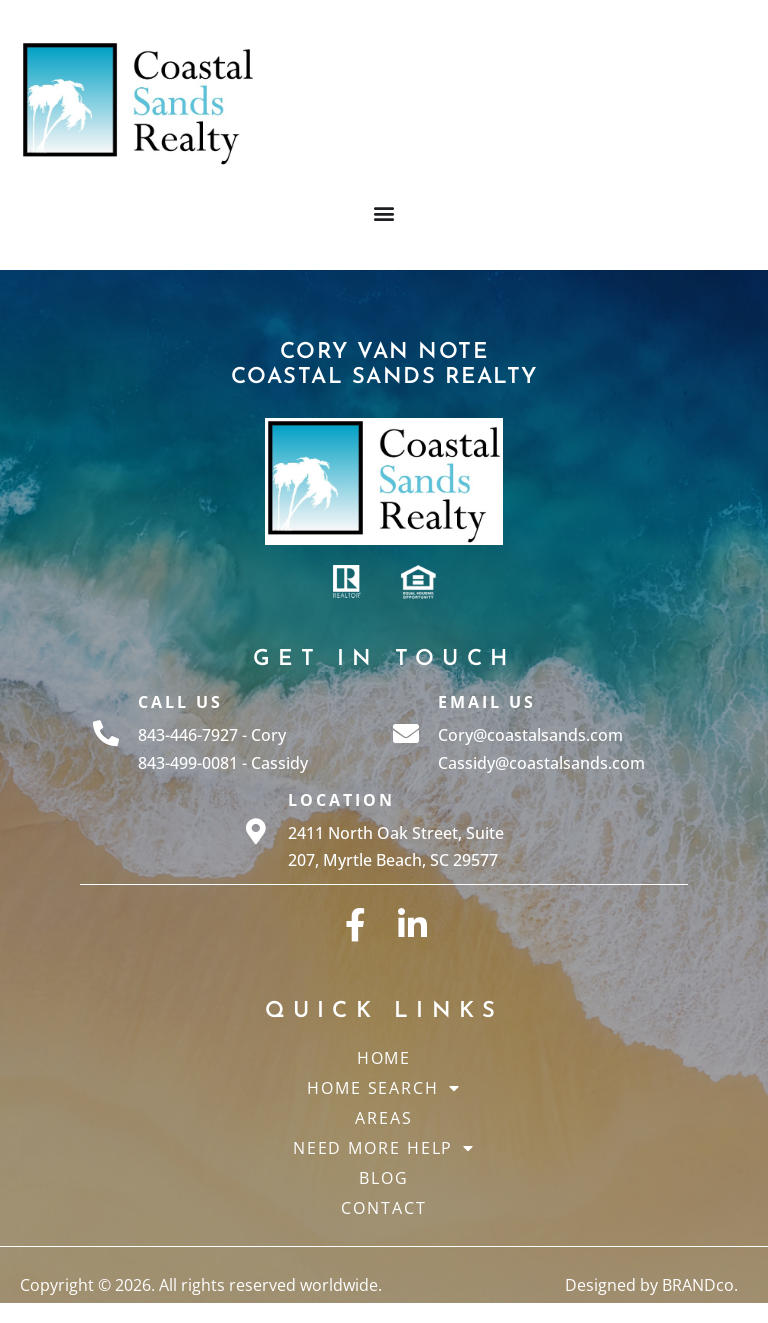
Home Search (384, 1088)
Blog (384, 1178)
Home (384, 1058)
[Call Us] (106, 733)
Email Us (487, 702)
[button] (384, 213)
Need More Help (384, 1148)
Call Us (180, 702)
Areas (384, 1118)
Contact (383, 1208)
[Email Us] (406, 733)
